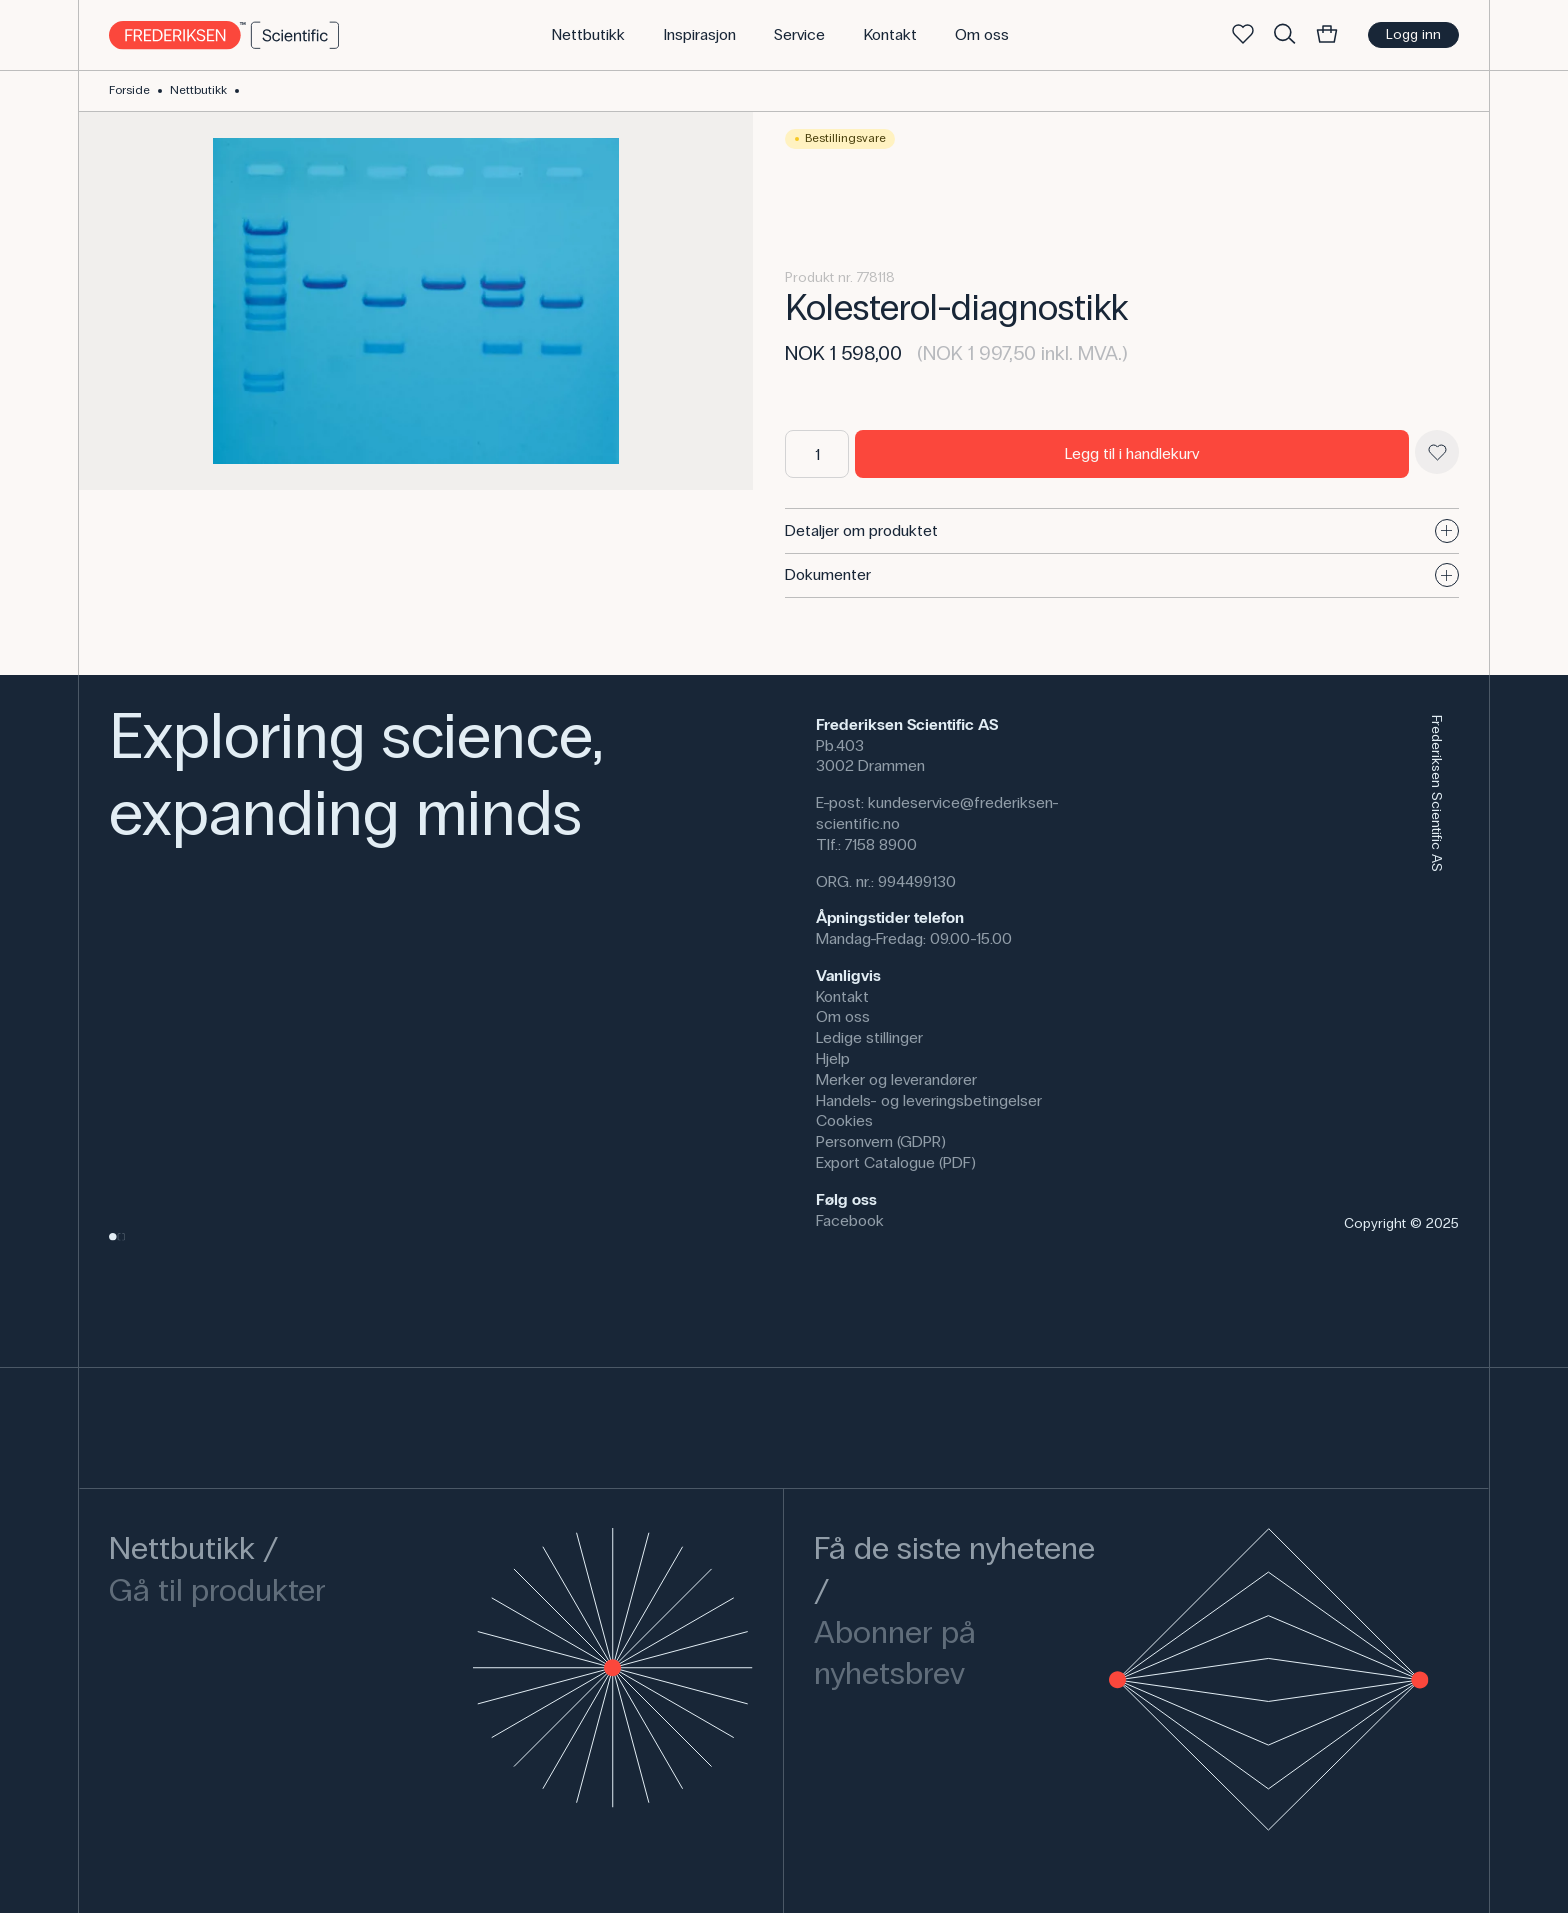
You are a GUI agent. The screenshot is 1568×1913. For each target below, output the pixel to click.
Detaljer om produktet (1122, 531)
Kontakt (842, 996)
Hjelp (833, 1058)
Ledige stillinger (869, 1037)
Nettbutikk (198, 90)
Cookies (844, 1120)
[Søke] (1285, 35)
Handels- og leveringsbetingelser (929, 1100)
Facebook (850, 1220)
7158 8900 (881, 844)
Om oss (843, 1016)
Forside (129, 90)
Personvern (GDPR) (881, 1141)
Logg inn (1413, 34)
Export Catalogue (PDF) (896, 1162)
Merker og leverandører (896, 1079)
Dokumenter (1122, 575)
